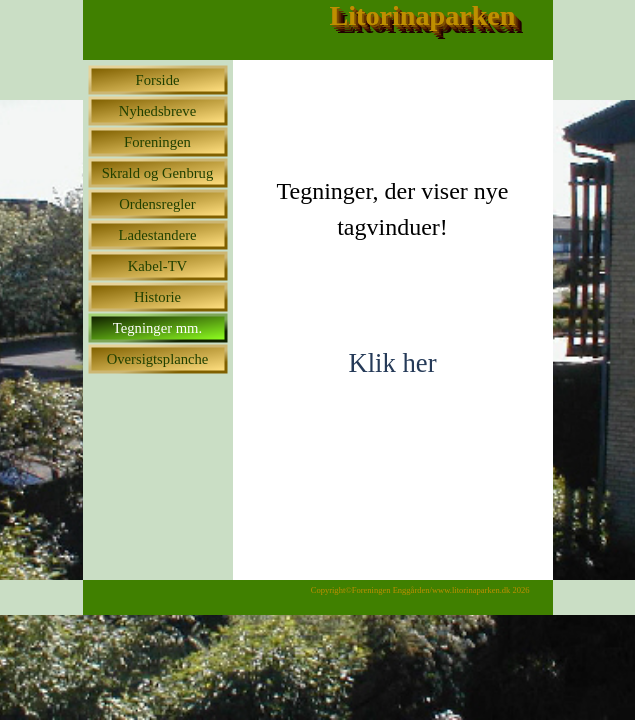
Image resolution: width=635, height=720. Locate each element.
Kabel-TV (157, 266)
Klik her (392, 363)
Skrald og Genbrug (158, 173)
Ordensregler (157, 204)
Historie (157, 297)
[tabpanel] (393, 194)
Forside (158, 80)
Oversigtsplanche (158, 359)
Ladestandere (157, 235)
